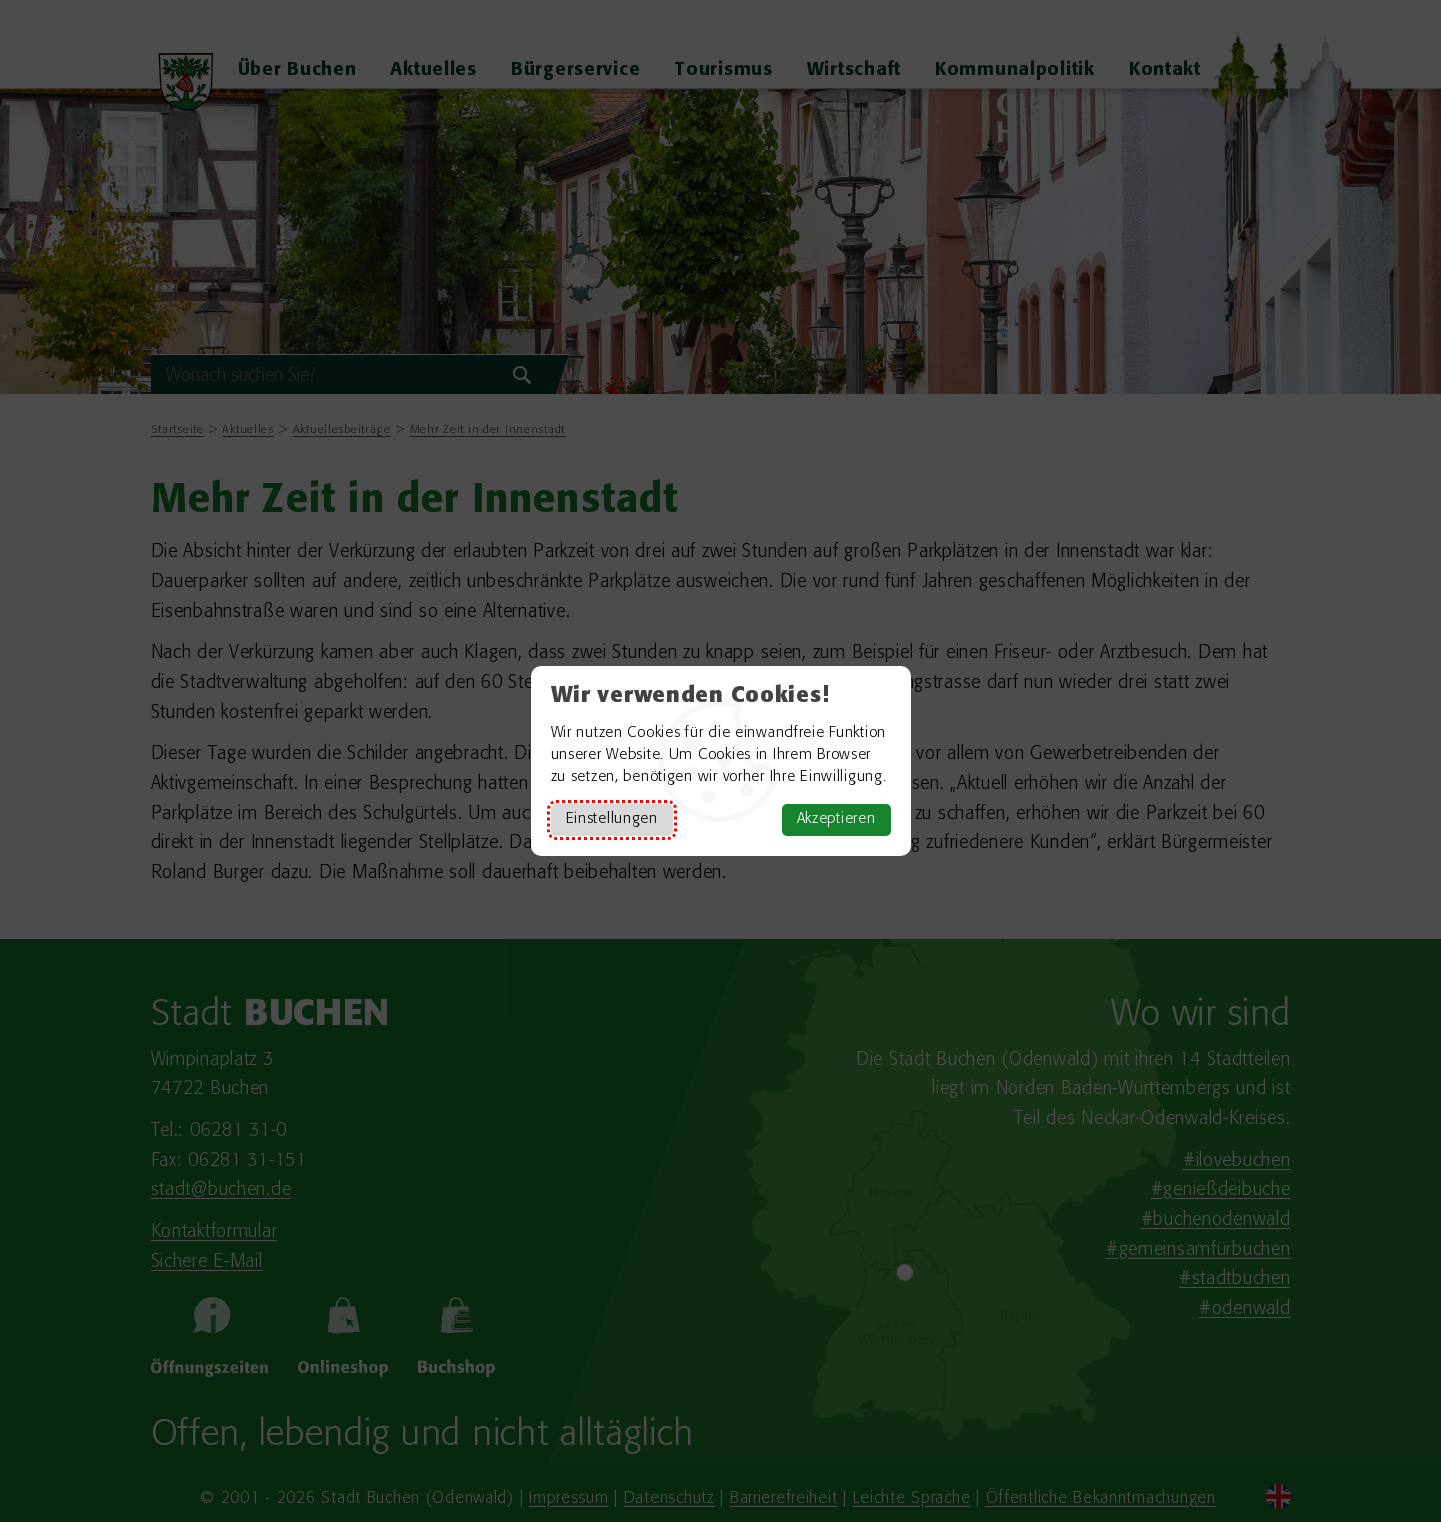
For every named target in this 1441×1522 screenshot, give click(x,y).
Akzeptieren (836, 819)
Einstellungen (612, 819)
